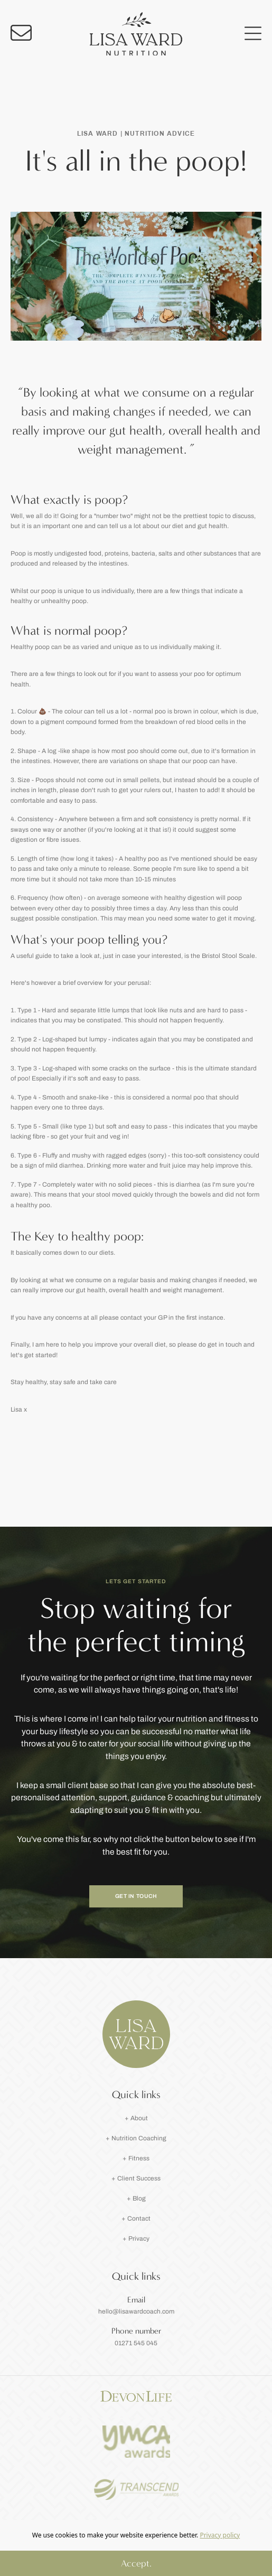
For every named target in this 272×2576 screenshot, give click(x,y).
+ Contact (136, 2218)
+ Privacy (136, 2238)
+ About (136, 2118)
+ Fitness (136, 2158)
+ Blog (136, 2198)
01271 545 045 (136, 2343)
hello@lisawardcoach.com (136, 2311)
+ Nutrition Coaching (136, 2138)
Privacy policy (220, 2535)
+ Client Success (136, 2178)
